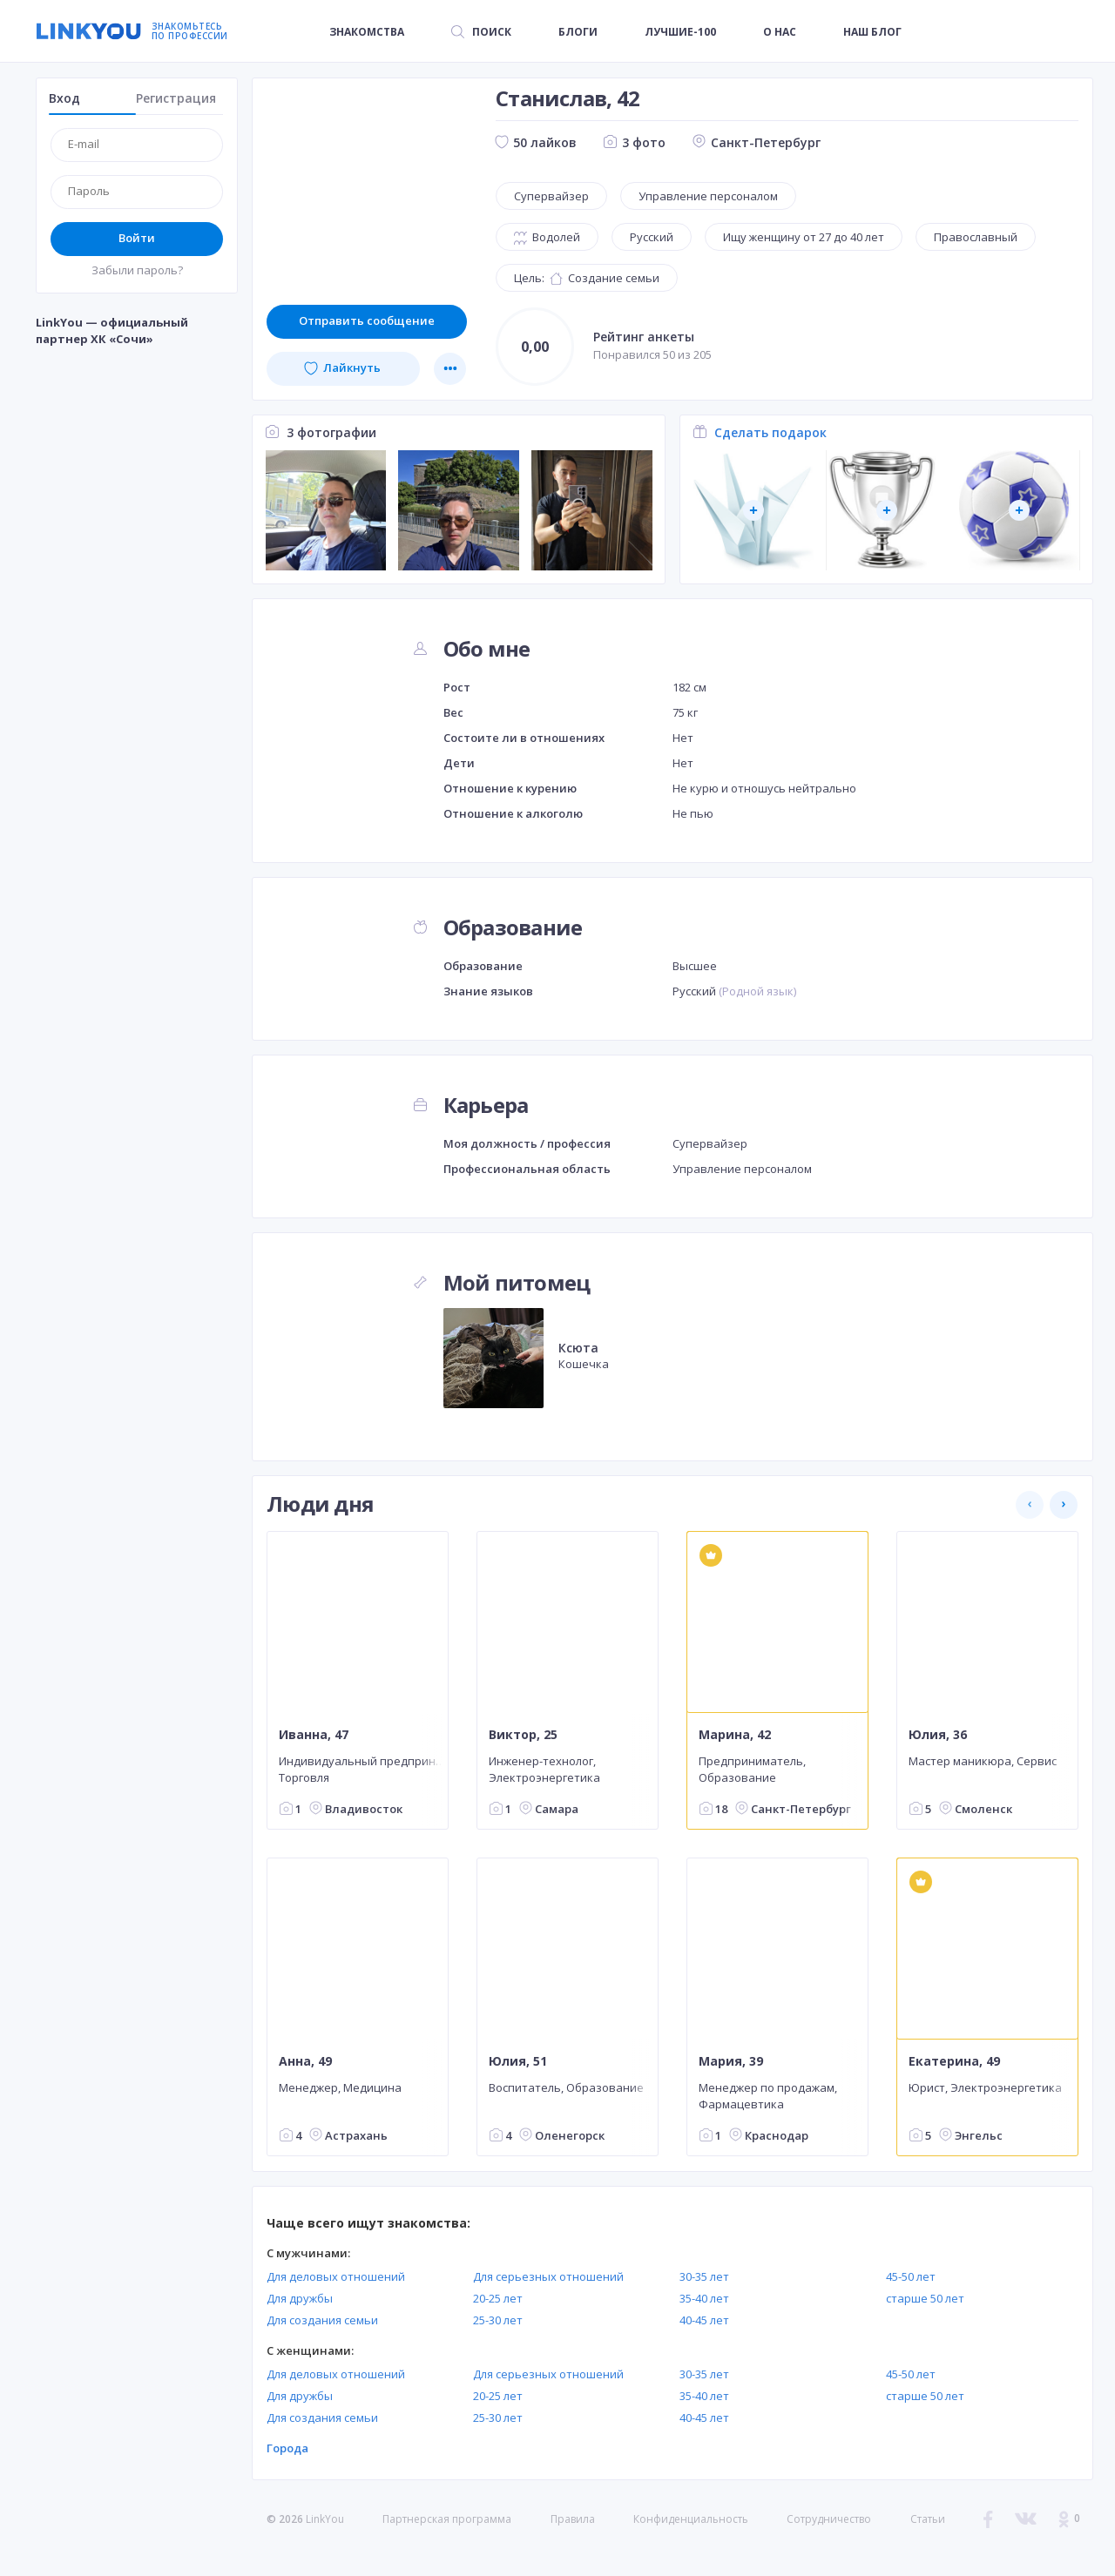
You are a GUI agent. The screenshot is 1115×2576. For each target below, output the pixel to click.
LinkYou (325, 2519)
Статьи (927, 2519)
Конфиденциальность (690, 2519)
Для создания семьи (322, 2320)
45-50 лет (911, 2276)
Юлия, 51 (518, 2061)
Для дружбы (300, 2298)
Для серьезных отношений (548, 2276)
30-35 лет (704, 2276)
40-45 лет (704, 2320)
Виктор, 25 (523, 1735)
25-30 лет (498, 2320)
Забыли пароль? (137, 270)
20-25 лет (498, 2298)
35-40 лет (704, 2298)
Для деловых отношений (336, 2276)
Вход (64, 98)
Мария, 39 (731, 2061)
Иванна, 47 (313, 1735)
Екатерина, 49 (954, 2061)
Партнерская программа (446, 2519)
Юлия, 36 (938, 1735)
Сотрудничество (829, 2519)
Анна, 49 (305, 2061)
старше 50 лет (925, 2298)
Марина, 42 (735, 1735)
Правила (573, 2519)
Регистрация (176, 98)
